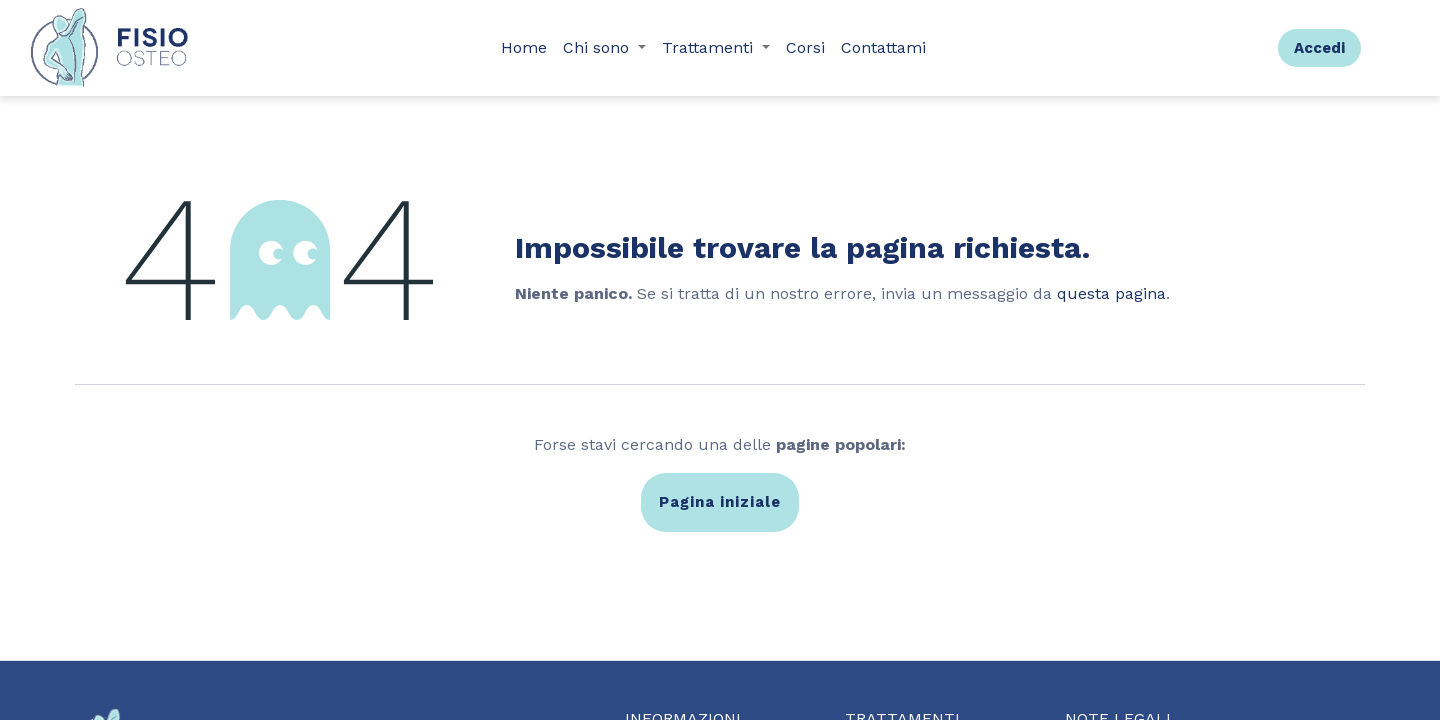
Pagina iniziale (720, 502)
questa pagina (1111, 293)
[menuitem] (524, 48)
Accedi (1319, 48)
